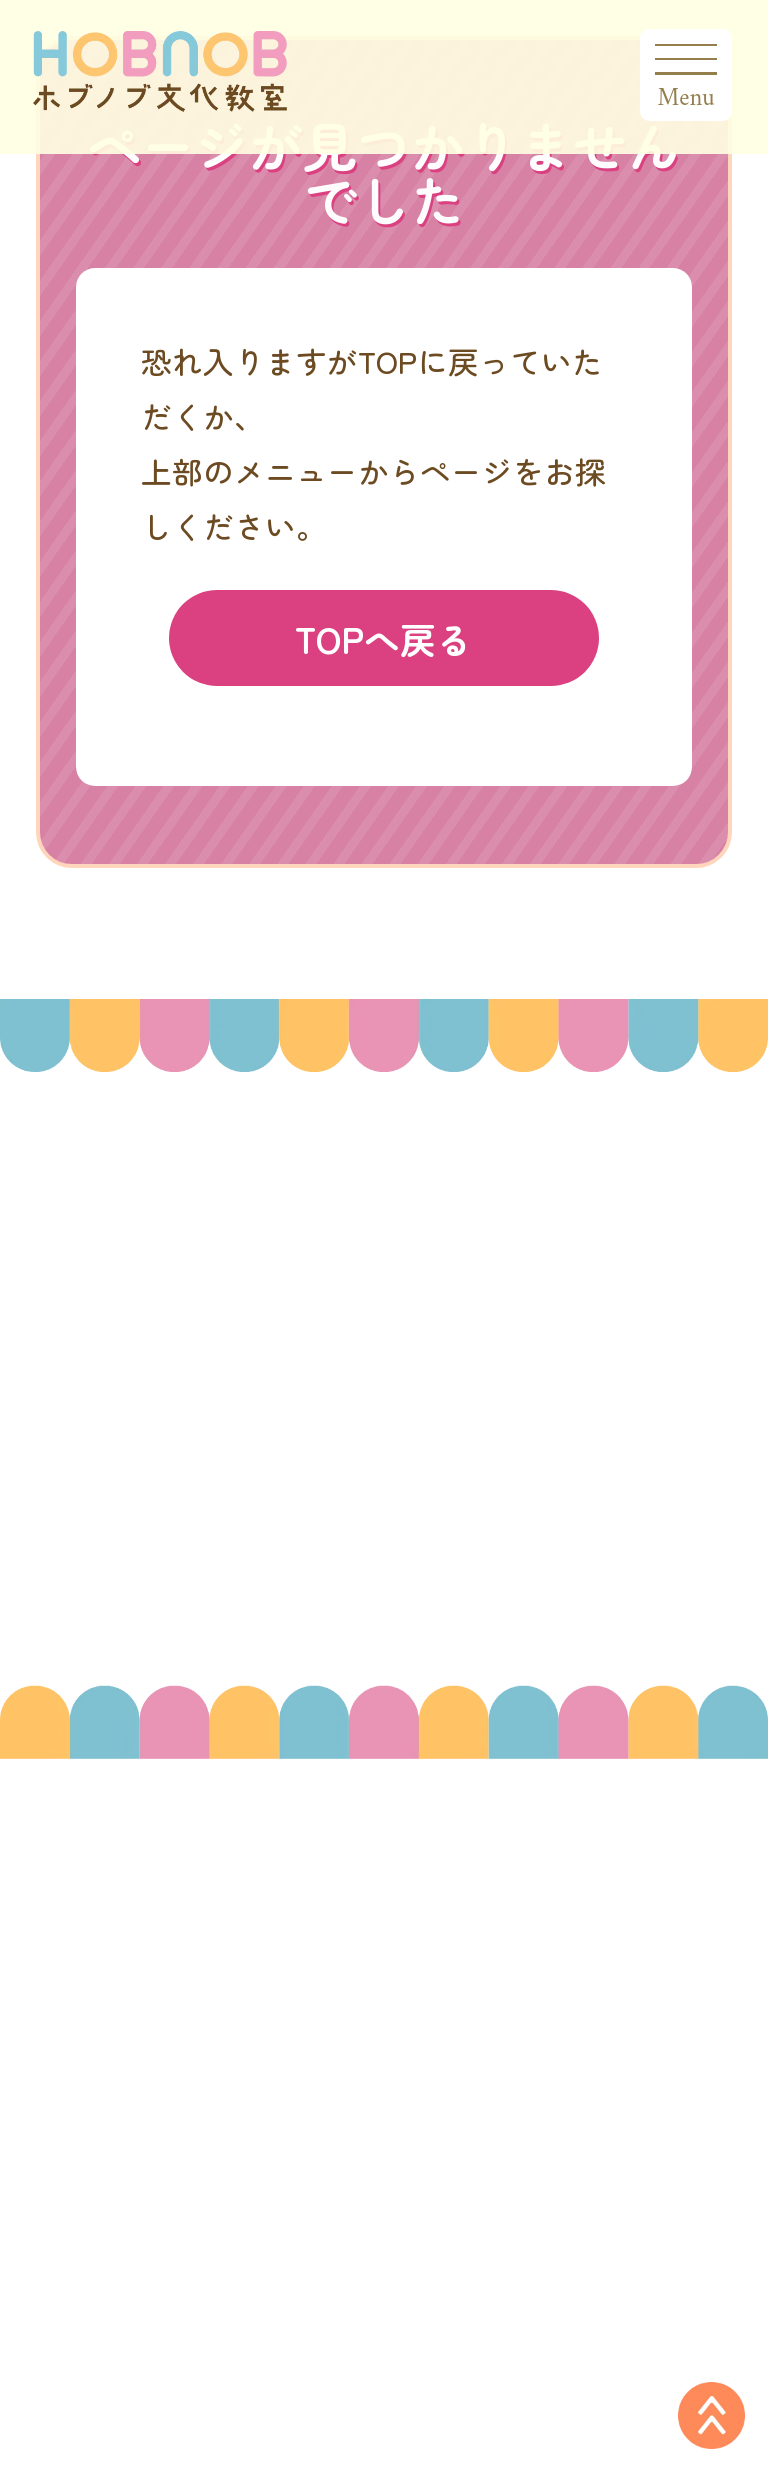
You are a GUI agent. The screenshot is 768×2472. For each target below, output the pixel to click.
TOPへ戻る (383, 638)
